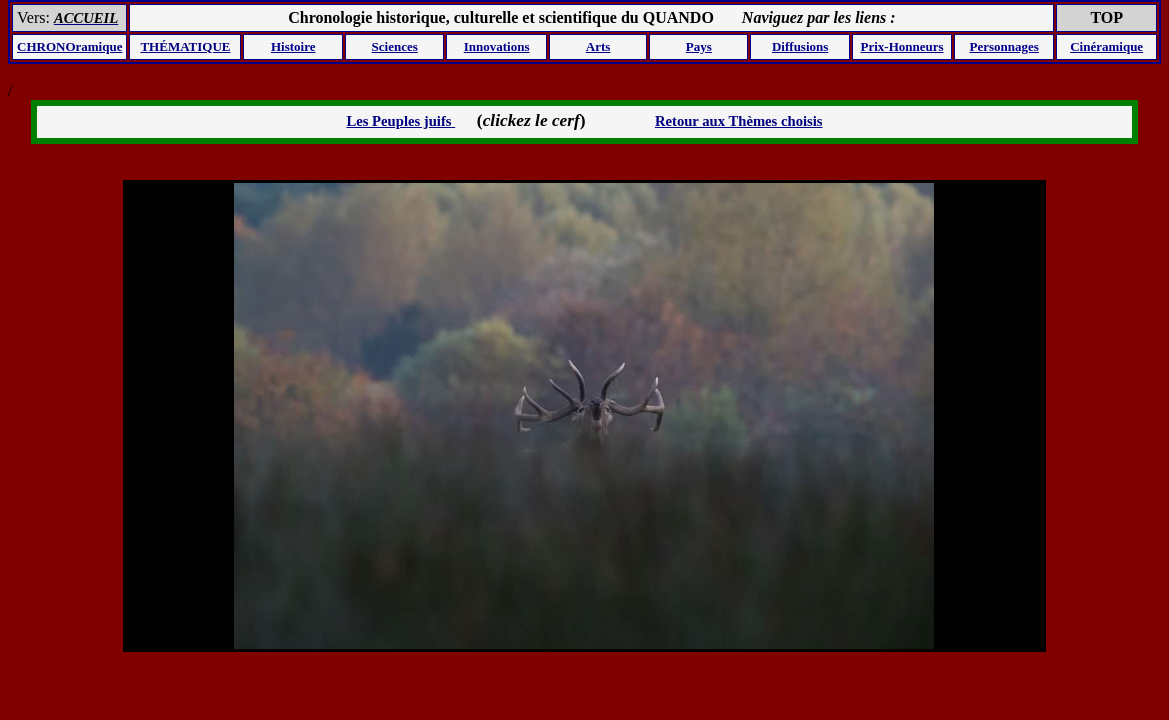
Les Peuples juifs (400, 121)
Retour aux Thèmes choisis (739, 121)
